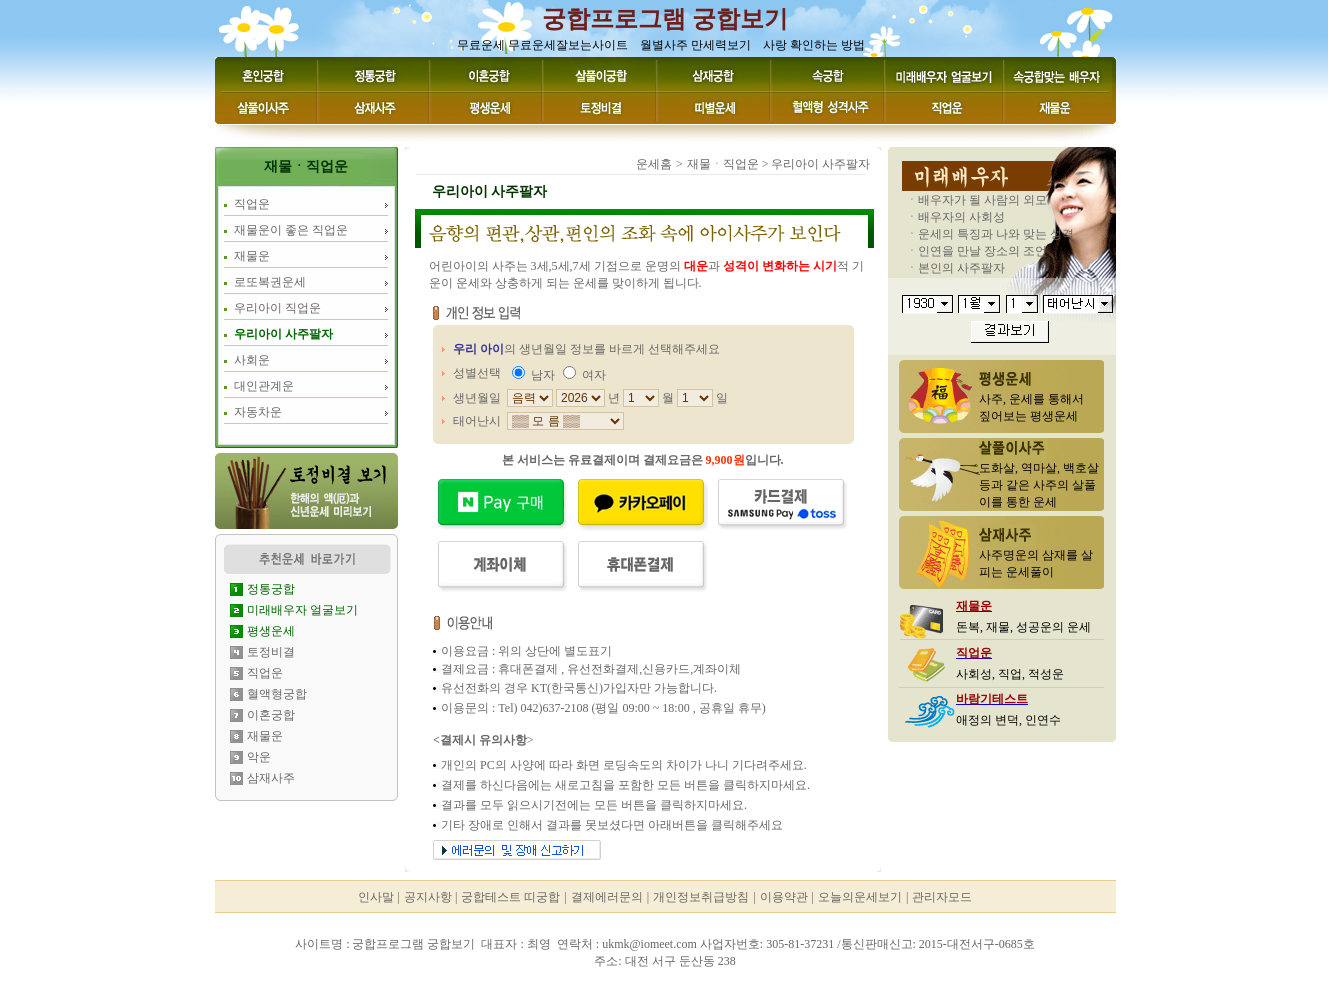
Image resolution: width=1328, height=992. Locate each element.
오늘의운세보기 (860, 897)
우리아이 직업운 (277, 308)
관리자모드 (942, 897)
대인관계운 (264, 386)
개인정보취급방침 (701, 897)
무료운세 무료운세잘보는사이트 (542, 45)
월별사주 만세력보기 (695, 45)
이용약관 (784, 897)
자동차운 (258, 412)
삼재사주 (271, 778)
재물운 (252, 256)
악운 (259, 757)
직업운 (252, 204)
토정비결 (271, 652)
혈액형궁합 (277, 694)
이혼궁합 (271, 715)
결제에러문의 (607, 897)
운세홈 (654, 164)
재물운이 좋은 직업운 (291, 230)
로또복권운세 (270, 282)
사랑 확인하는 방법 (814, 45)
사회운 (252, 360)
